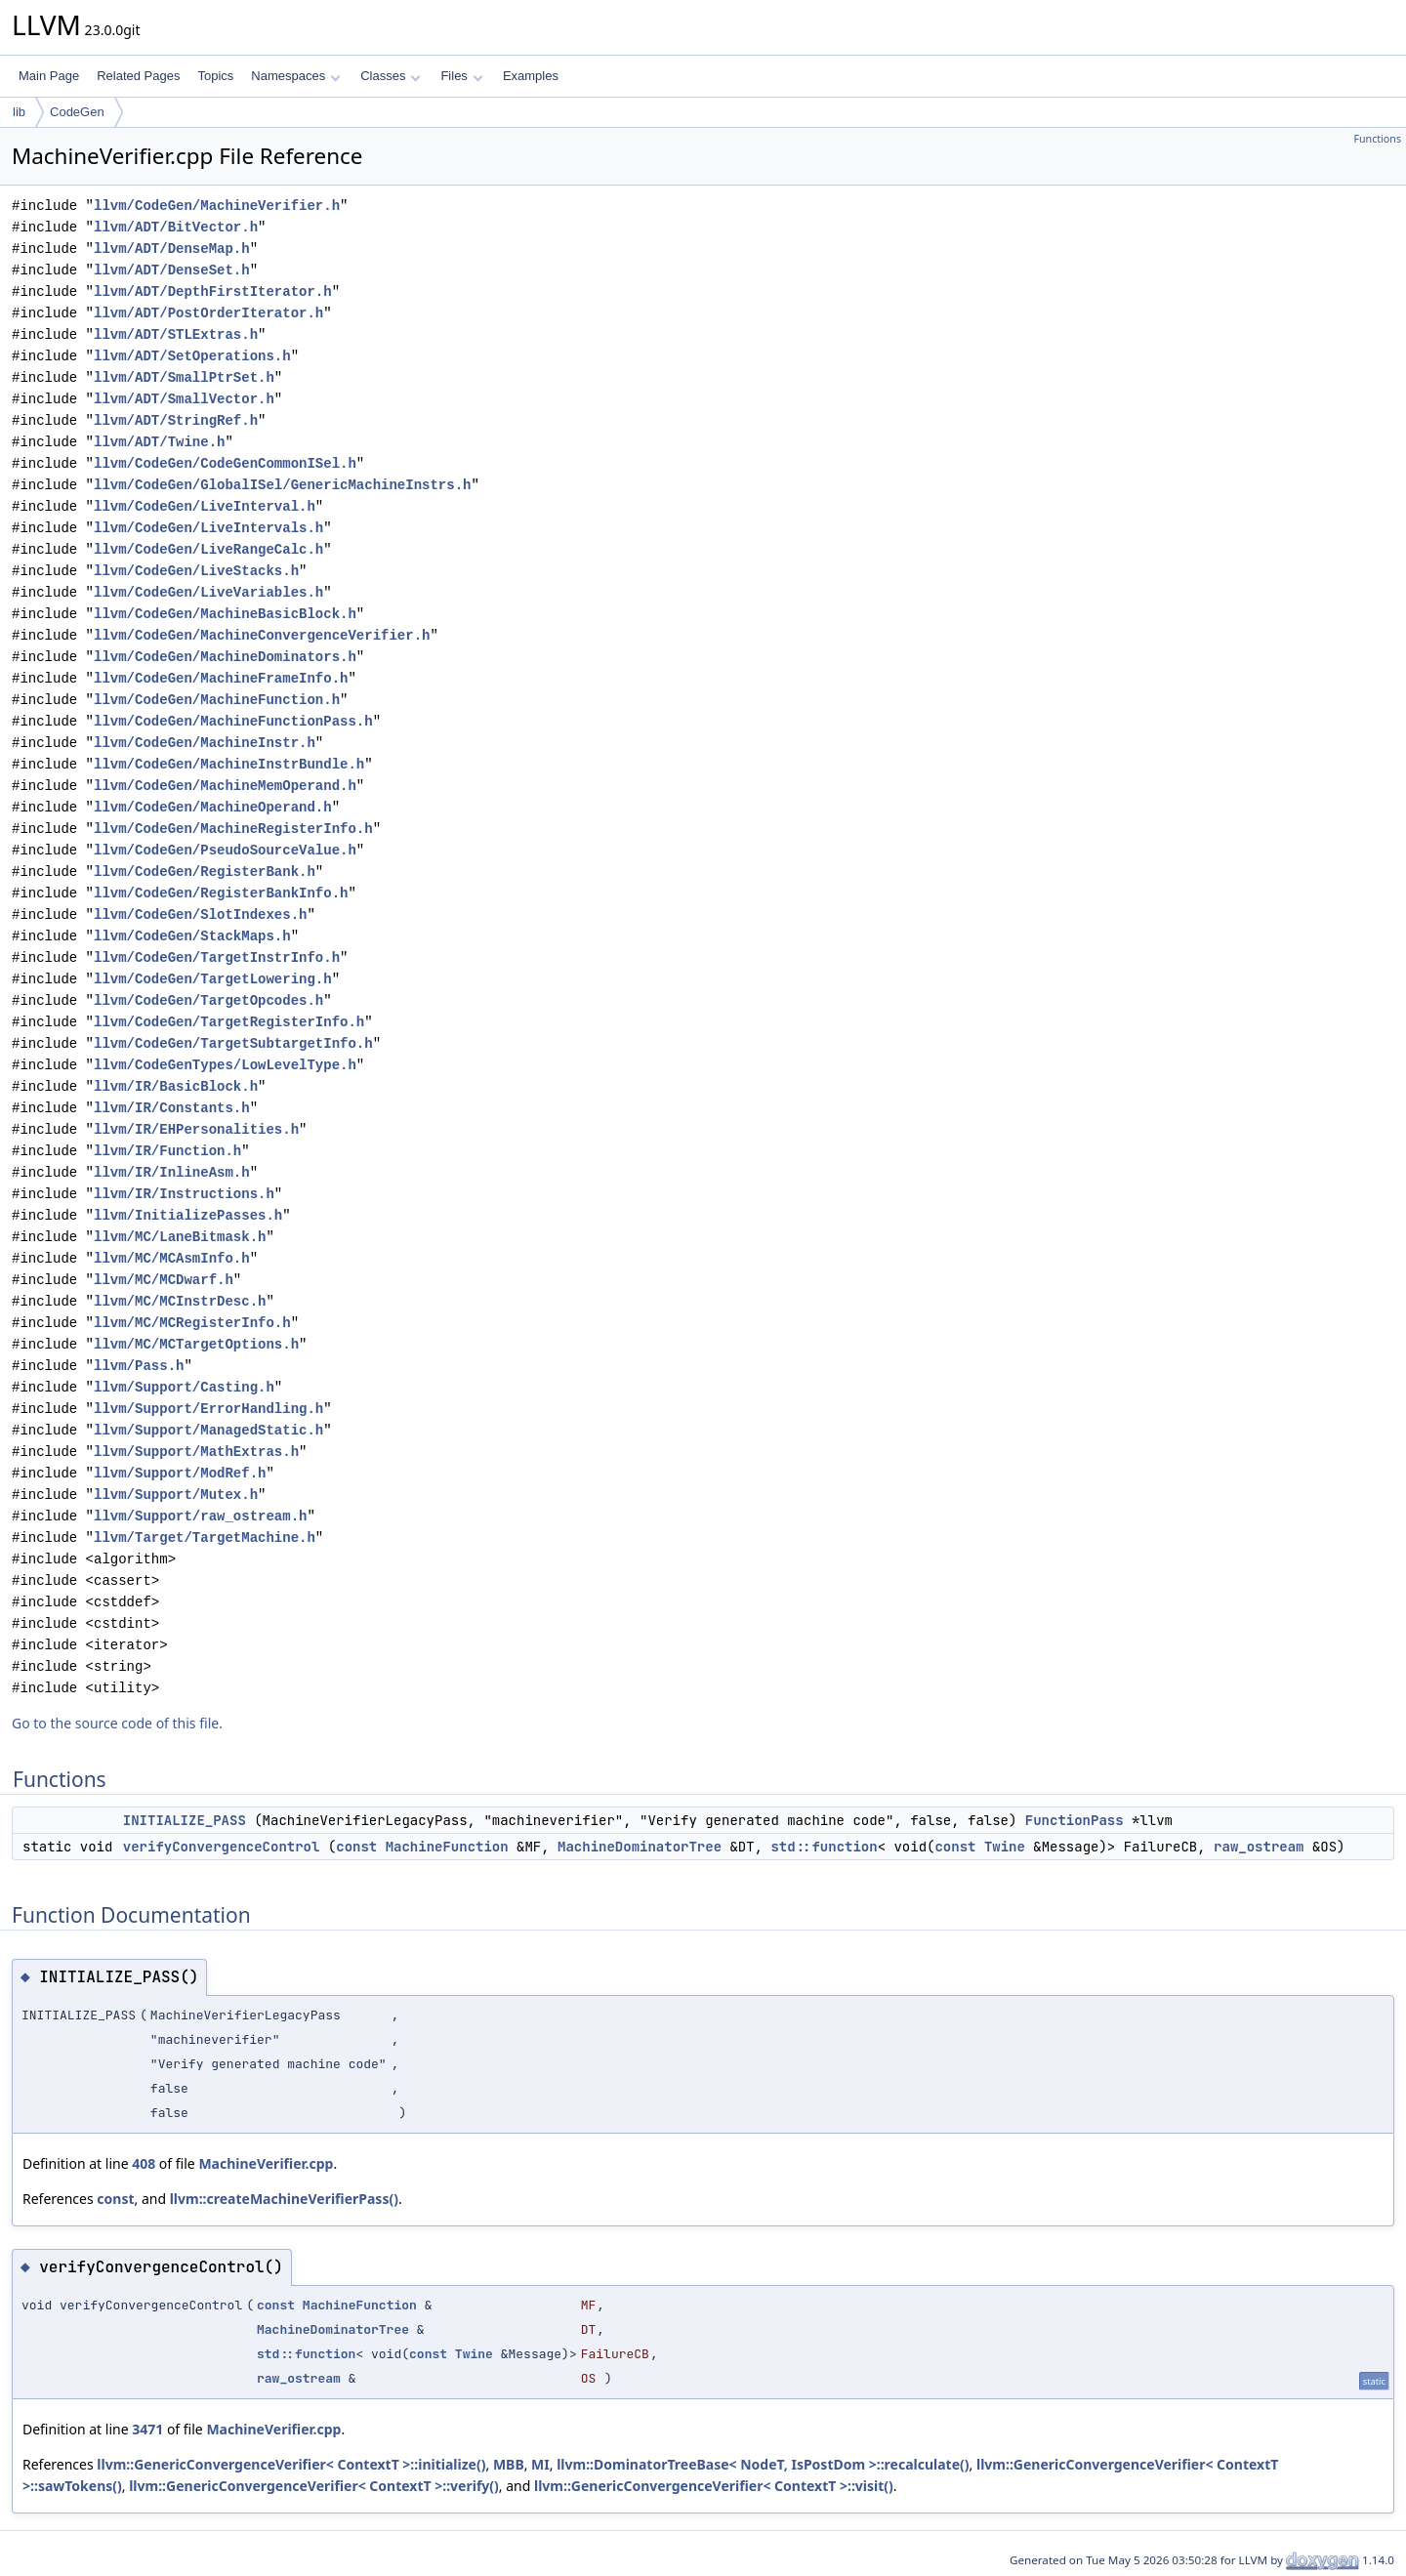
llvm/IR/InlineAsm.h (172, 1172)
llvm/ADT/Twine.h (159, 442)
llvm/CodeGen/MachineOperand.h (213, 807)
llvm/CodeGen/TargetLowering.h (213, 979)
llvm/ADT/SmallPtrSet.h (184, 377)
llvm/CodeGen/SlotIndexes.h (200, 914)
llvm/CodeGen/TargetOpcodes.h (208, 1000)
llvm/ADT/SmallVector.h (184, 399)
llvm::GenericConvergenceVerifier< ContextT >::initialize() (291, 2464)
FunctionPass (1074, 1820)
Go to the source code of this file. (117, 1723)
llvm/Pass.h (139, 1365)
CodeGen (77, 111)
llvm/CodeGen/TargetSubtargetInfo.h (233, 1043)
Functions (1377, 138)
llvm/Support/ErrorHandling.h (208, 1408)
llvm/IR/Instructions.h (184, 1193)
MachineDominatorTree (640, 1846)
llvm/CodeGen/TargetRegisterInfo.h (229, 1022)
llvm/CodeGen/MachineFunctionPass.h (233, 721)
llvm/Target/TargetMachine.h (204, 1537)
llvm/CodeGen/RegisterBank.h (204, 871)
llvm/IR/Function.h (167, 1151)
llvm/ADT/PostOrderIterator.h (208, 313)
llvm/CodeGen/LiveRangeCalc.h (208, 549)
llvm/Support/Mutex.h (176, 1494)
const (356, 1846)
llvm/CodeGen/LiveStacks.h (196, 570)
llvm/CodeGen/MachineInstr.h (204, 742)
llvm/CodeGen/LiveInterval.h (204, 506)
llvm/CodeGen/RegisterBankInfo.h (221, 893)
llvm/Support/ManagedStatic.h (208, 1430)
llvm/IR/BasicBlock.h (176, 1086)
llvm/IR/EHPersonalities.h (196, 1129)
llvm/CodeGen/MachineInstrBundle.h (229, 764)
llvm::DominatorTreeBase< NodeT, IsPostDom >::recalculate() (763, 2464)
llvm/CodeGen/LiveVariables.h (208, 592)
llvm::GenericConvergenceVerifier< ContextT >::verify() (314, 2485)
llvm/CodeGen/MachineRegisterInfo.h (233, 828)
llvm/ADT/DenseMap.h (172, 248)
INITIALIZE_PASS (184, 1820)
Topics (215, 75)
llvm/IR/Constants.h (172, 1108)
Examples (530, 75)
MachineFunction (447, 1846)
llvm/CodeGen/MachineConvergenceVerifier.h (262, 635)
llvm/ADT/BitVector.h (176, 227)
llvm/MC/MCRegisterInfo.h (192, 1322)
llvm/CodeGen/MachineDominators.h (225, 656)
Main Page (49, 75)
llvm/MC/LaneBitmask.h (180, 1236)
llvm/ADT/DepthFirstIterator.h (213, 291)
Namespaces (295, 75)
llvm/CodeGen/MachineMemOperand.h (225, 785)
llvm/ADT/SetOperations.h (192, 356)
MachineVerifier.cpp (265, 2163)
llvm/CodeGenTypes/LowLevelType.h (225, 1065)
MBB (508, 2464)
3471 (147, 2429)
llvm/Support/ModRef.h (180, 1473)
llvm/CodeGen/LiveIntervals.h (208, 528)
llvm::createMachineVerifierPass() (284, 2198)
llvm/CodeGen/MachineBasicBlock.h (225, 613)
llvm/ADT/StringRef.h (176, 420)
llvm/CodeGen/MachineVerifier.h (217, 205)
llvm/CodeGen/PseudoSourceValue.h (225, 850)
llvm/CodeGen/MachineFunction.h (217, 699)
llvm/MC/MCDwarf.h (163, 1279)
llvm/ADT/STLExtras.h (176, 334)
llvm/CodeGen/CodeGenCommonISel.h (225, 463)
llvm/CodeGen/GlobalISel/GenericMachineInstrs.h (282, 485)
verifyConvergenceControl (221, 1846)
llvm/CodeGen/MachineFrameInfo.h (221, 678)
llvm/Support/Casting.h (184, 1387)
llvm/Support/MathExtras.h (196, 1451)
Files (461, 75)
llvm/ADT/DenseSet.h (172, 270)
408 (143, 2163)
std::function (823, 1846)
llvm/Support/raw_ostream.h (200, 1516)
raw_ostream (1258, 1846)
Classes (390, 75)
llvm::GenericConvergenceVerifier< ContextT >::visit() (713, 2485)
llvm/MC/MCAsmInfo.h (172, 1258)
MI (540, 2464)
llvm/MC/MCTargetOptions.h (196, 1344)
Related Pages (138, 75)
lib (19, 111)
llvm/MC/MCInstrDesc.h (180, 1301)
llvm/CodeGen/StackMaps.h (192, 936)
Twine (1004, 1846)
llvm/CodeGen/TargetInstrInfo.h (217, 957)
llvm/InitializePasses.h (188, 1215)
